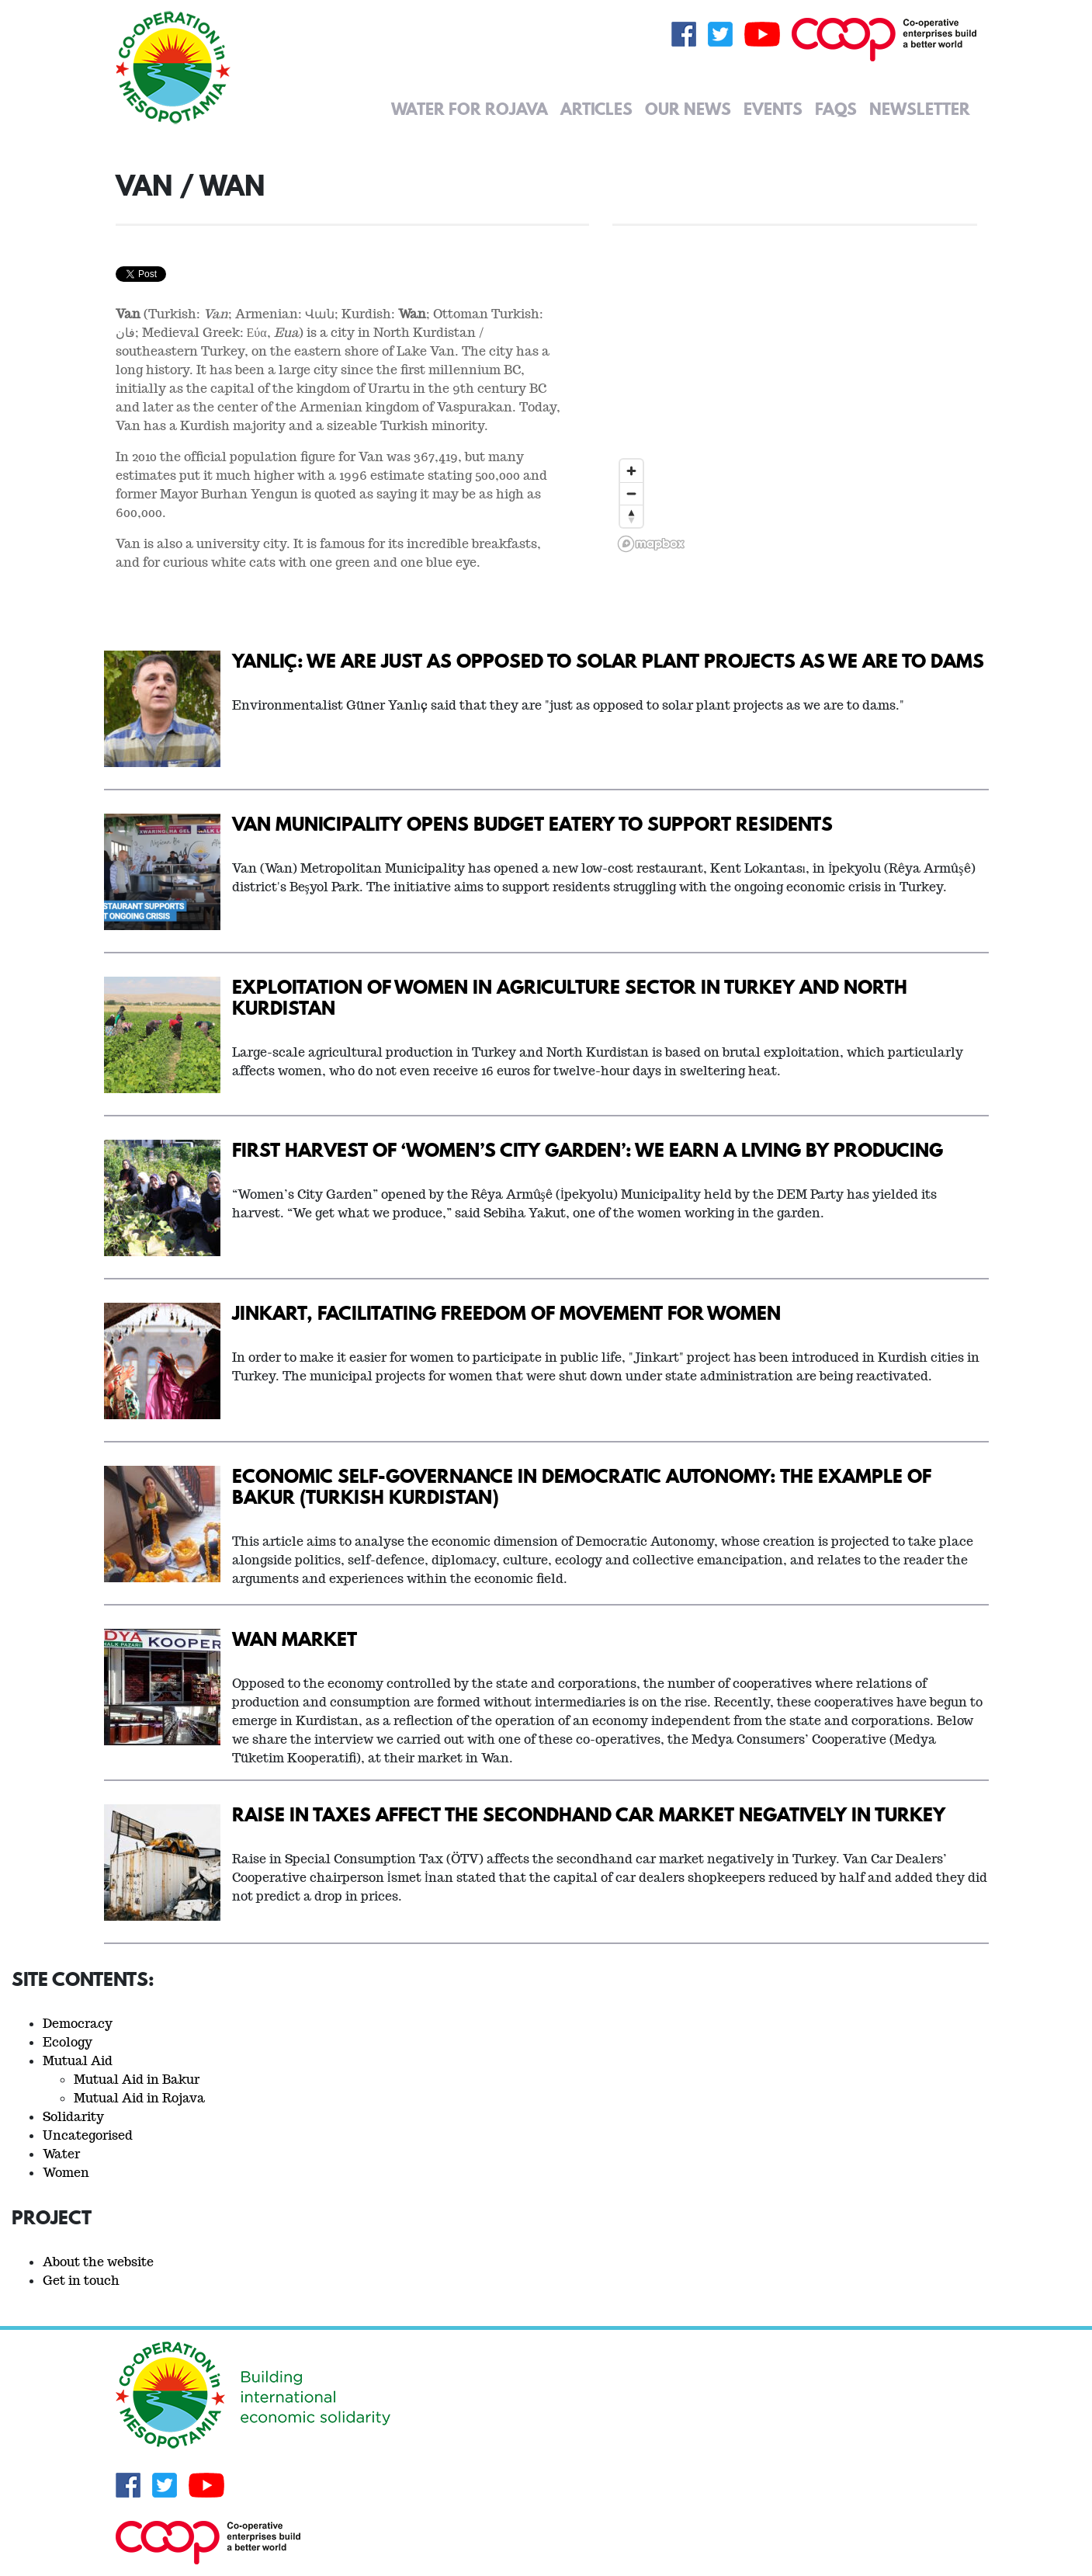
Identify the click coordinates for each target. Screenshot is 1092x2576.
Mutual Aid (78, 2061)
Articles (596, 108)
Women (66, 2173)
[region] (794, 363)
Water (61, 2154)
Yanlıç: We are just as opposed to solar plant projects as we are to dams (608, 660)
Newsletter (919, 108)
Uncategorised (88, 2135)
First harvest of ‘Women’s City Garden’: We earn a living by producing (587, 1149)
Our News (688, 108)
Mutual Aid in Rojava (139, 2098)
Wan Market (294, 1638)
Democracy (78, 2023)
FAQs (836, 108)
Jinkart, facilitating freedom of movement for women (506, 1312)
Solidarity (73, 2117)
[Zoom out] (631, 493)
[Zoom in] (631, 471)
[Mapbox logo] (651, 544)
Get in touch (81, 2280)
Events (773, 108)
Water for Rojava (469, 108)
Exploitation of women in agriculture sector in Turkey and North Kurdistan (569, 997)
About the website (98, 2262)
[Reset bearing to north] (631, 516)
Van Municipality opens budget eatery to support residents (532, 823)
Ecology (67, 2042)
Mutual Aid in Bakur (136, 2079)
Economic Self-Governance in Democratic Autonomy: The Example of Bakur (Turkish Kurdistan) (581, 1486)
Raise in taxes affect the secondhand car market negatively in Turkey (588, 1814)
